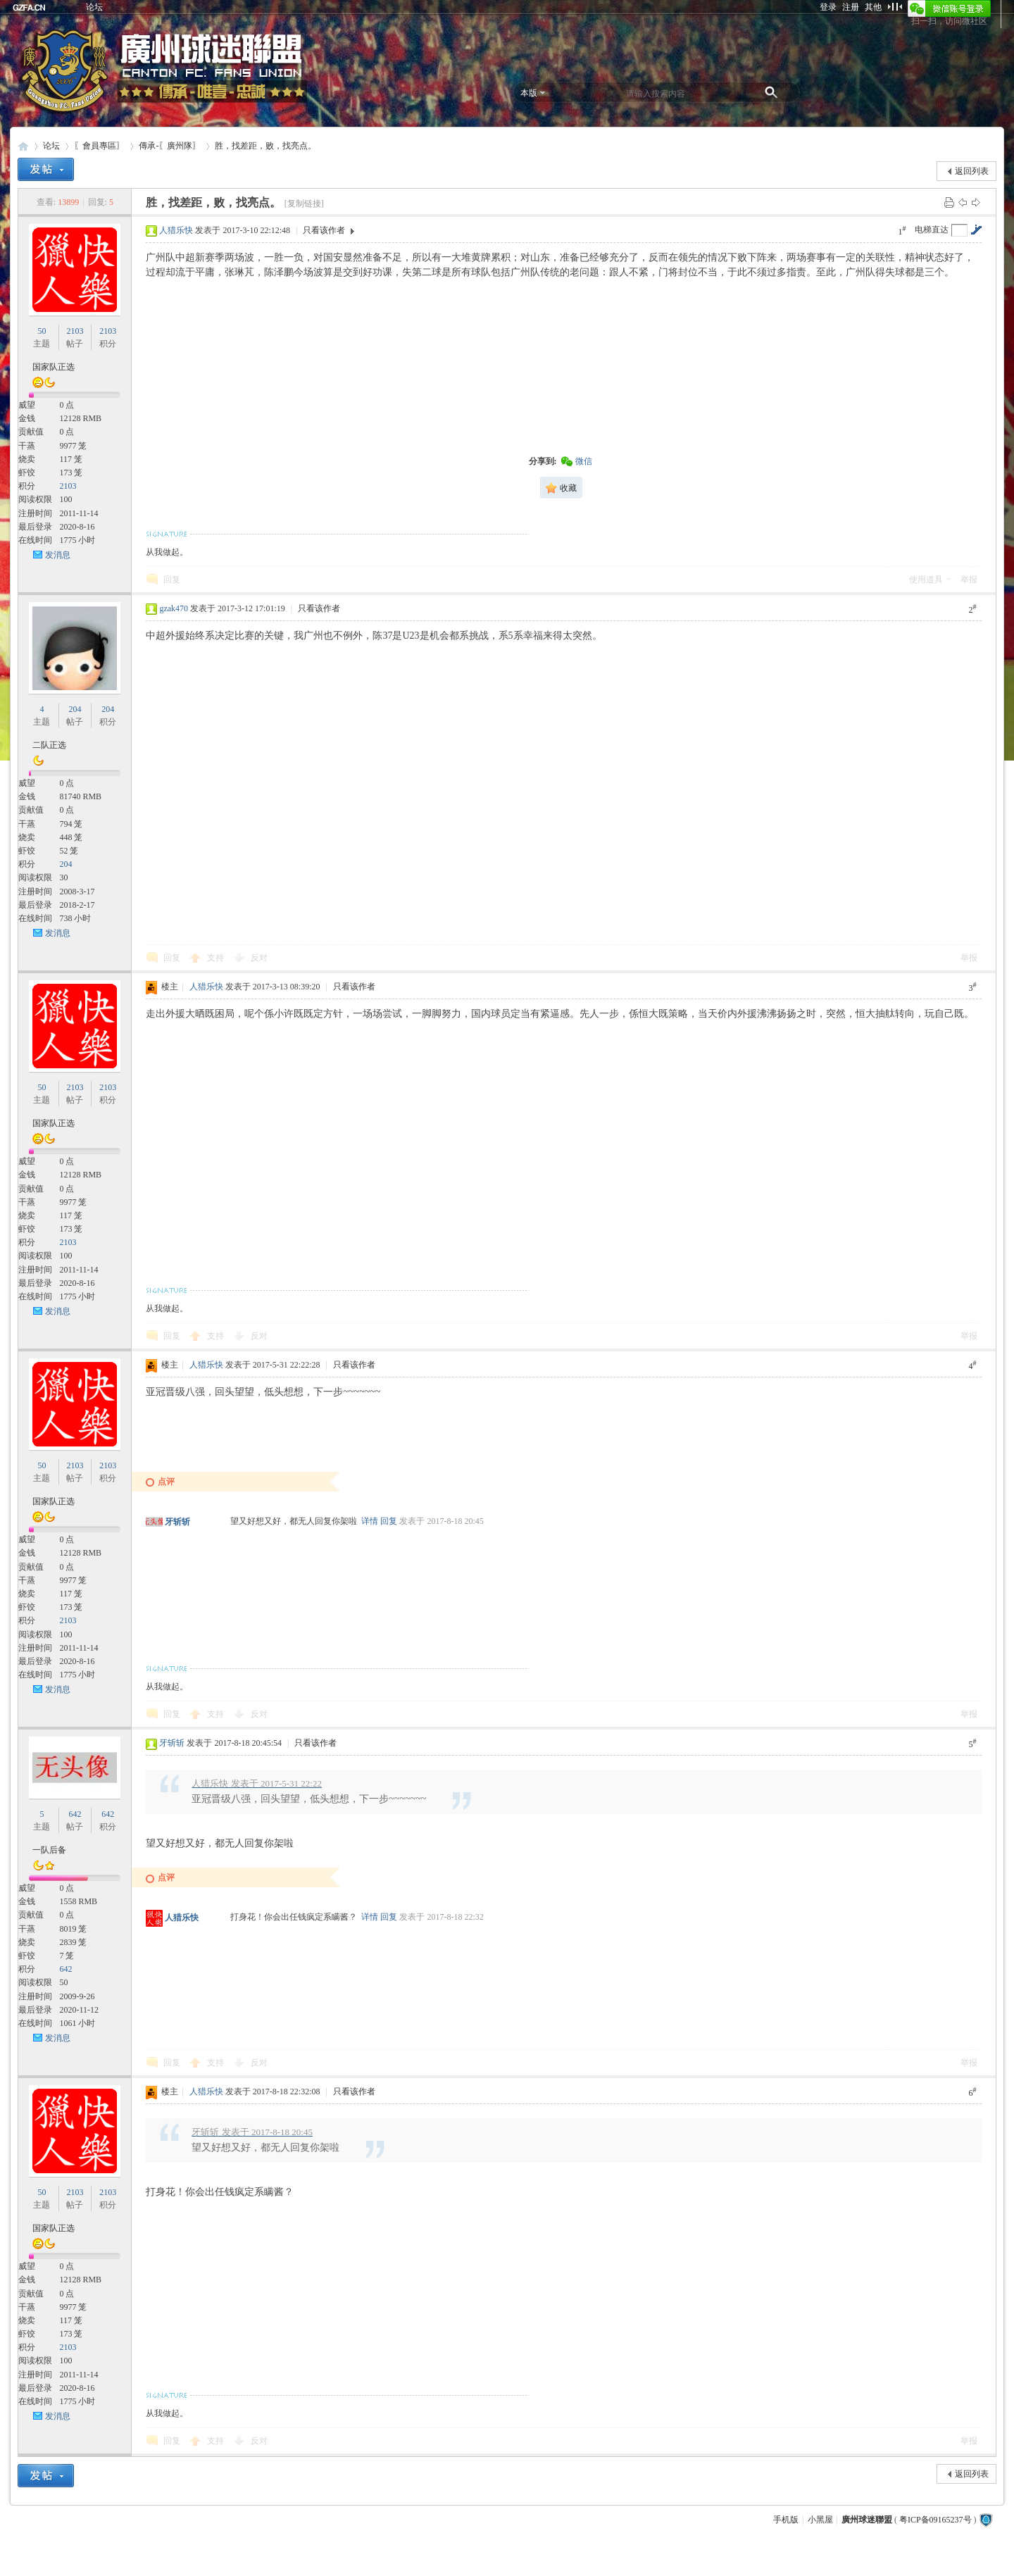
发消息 (57, 555)
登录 (828, 7)
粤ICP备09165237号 (935, 2520)
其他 (873, 7)
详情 (369, 1521)
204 (74, 709)
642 (74, 1814)
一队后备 (49, 1850)
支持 (216, 958)
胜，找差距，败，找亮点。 (265, 146)
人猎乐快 (176, 230)
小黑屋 (820, 2520)
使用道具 (926, 579)
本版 (528, 93)
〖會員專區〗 (99, 146)
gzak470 (173, 608)
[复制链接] (304, 203)
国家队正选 (53, 367)
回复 (171, 579)
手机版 (786, 2520)
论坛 (94, 7)
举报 (968, 579)
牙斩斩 (177, 1522)
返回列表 (972, 171)
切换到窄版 (894, 6)
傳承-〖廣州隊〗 (170, 146)
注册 (850, 7)
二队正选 (49, 745)
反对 (259, 958)
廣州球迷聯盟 (23, 146)
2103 (74, 331)
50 (41, 331)
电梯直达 (932, 230)
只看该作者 (324, 230)
